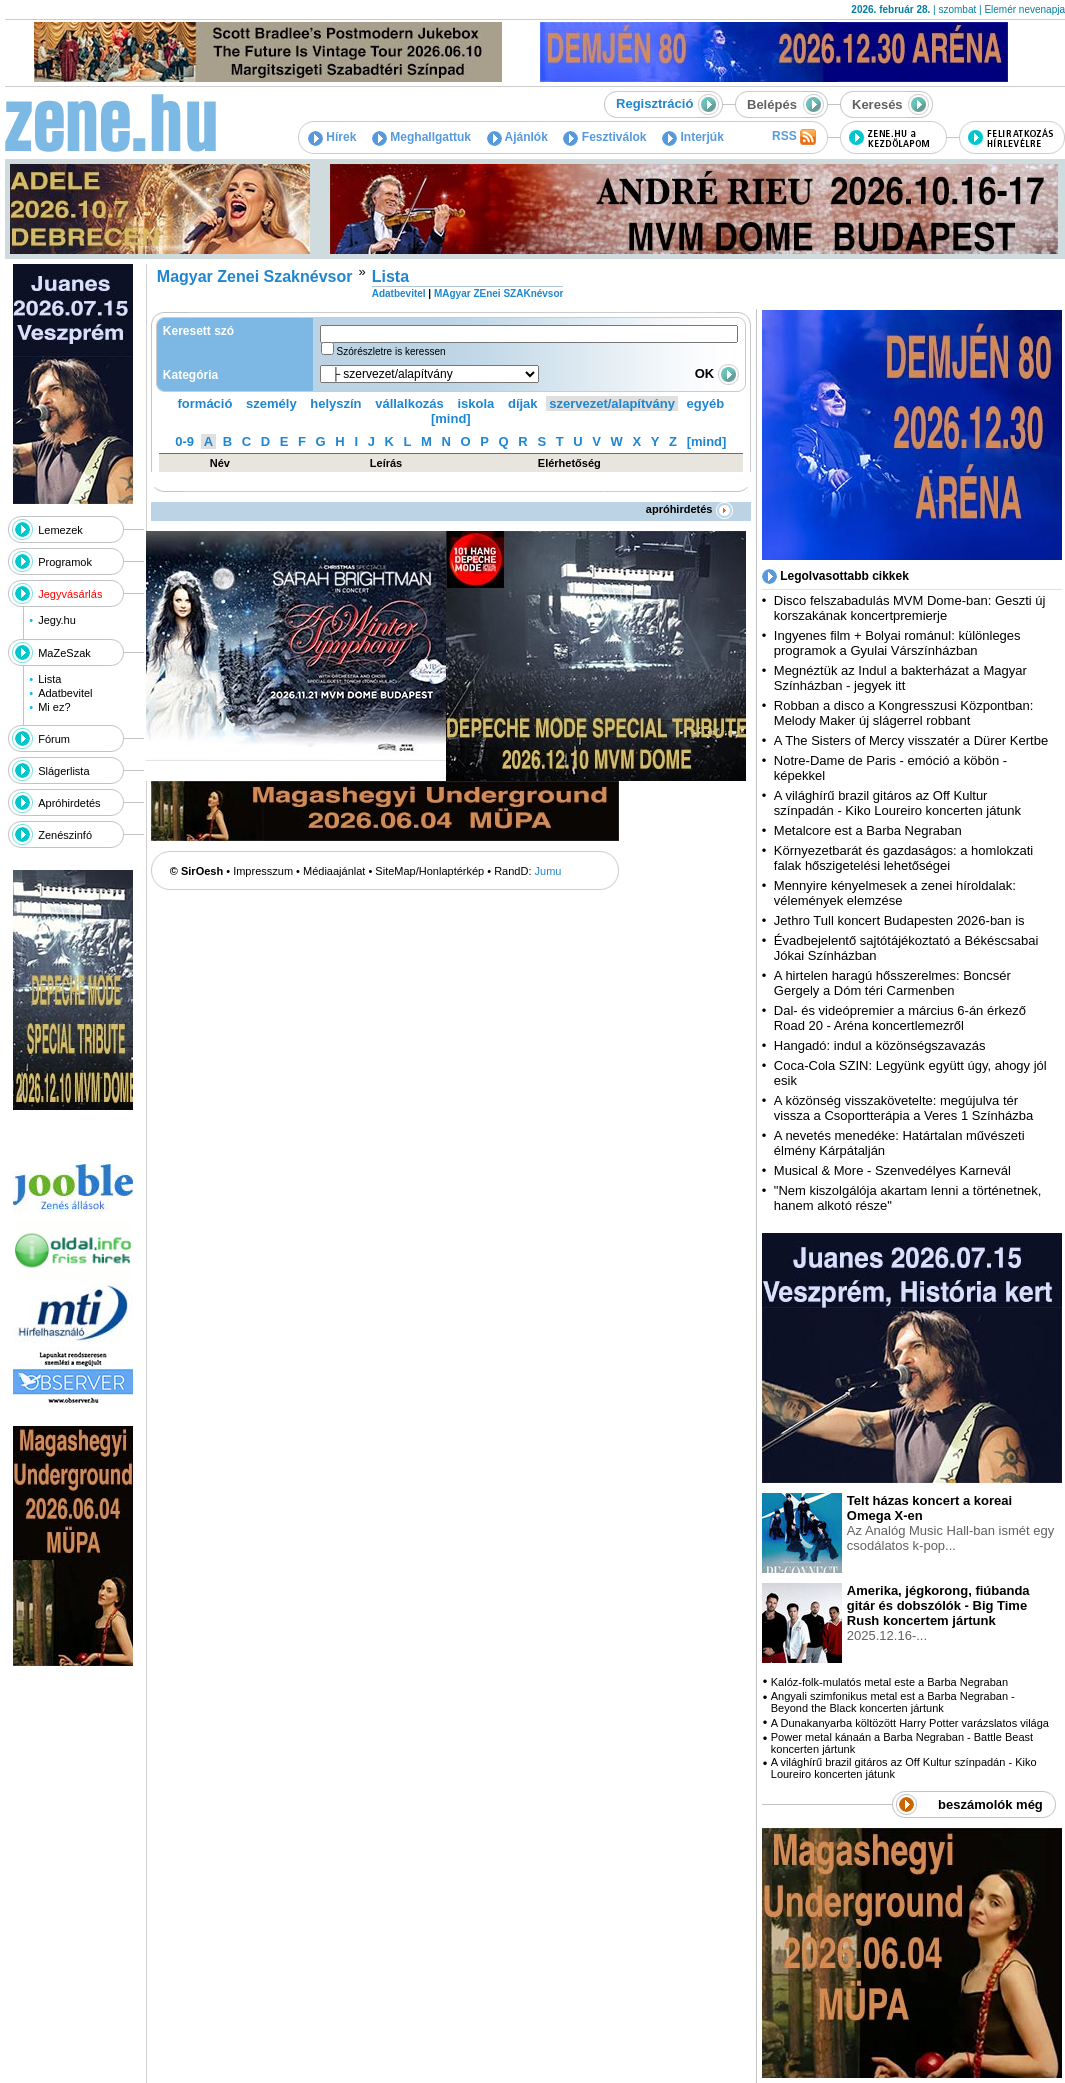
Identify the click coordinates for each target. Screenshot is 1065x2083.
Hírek (332, 137)
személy (271, 403)
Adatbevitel (65, 693)
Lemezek (60, 530)
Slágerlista (63, 771)
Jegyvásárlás (70, 594)
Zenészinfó (65, 835)
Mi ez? (54, 707)
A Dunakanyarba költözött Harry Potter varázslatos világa (910, 1723)
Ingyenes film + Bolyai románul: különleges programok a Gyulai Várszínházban (897, 643)
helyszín (335, 403)
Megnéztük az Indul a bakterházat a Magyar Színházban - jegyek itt (900, 678)
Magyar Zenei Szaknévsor (255, 276)
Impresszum (263, 871)
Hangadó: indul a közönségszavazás (880, 1045)
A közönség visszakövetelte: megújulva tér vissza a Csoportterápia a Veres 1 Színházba (903, 1108)
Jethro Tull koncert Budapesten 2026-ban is (899, 920)
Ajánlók (517, 137)
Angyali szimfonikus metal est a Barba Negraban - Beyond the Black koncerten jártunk (893, 1702)
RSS (794, 137)
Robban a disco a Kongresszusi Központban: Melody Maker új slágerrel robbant (903, 713)
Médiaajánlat (334, 871)
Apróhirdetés (69, 803)
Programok (65, 562)
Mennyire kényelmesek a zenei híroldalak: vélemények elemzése (895, 893)
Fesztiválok (604, 137)
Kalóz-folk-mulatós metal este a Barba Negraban (889, 1682)
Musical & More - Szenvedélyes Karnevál (892, 1170)
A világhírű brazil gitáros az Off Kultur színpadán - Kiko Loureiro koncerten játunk (897, 803)
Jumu (548, 871)
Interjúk (693, 137)
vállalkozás (409, 403)
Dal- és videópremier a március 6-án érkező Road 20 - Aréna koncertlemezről (900, 1018)
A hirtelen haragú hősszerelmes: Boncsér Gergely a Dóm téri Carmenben (892, 983)
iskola (475, 403)
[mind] (451, 418)
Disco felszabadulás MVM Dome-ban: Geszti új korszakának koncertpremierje (910, 608)
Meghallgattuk (421, 137)
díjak (523, 403)
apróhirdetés (689, 509)
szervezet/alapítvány (612, 403)
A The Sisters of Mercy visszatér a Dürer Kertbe (911, 740)
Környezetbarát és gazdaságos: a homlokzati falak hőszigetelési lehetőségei (903, 858)
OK (717, 373)
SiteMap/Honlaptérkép (429, 871)
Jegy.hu (57, 620)
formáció (205, 403)
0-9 (184, 441)
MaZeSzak (64, 653)
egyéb (706, 403)
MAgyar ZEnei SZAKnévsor (498, 293)
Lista (49, 679)
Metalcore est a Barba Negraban (868, 830)
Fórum (54, 739)
